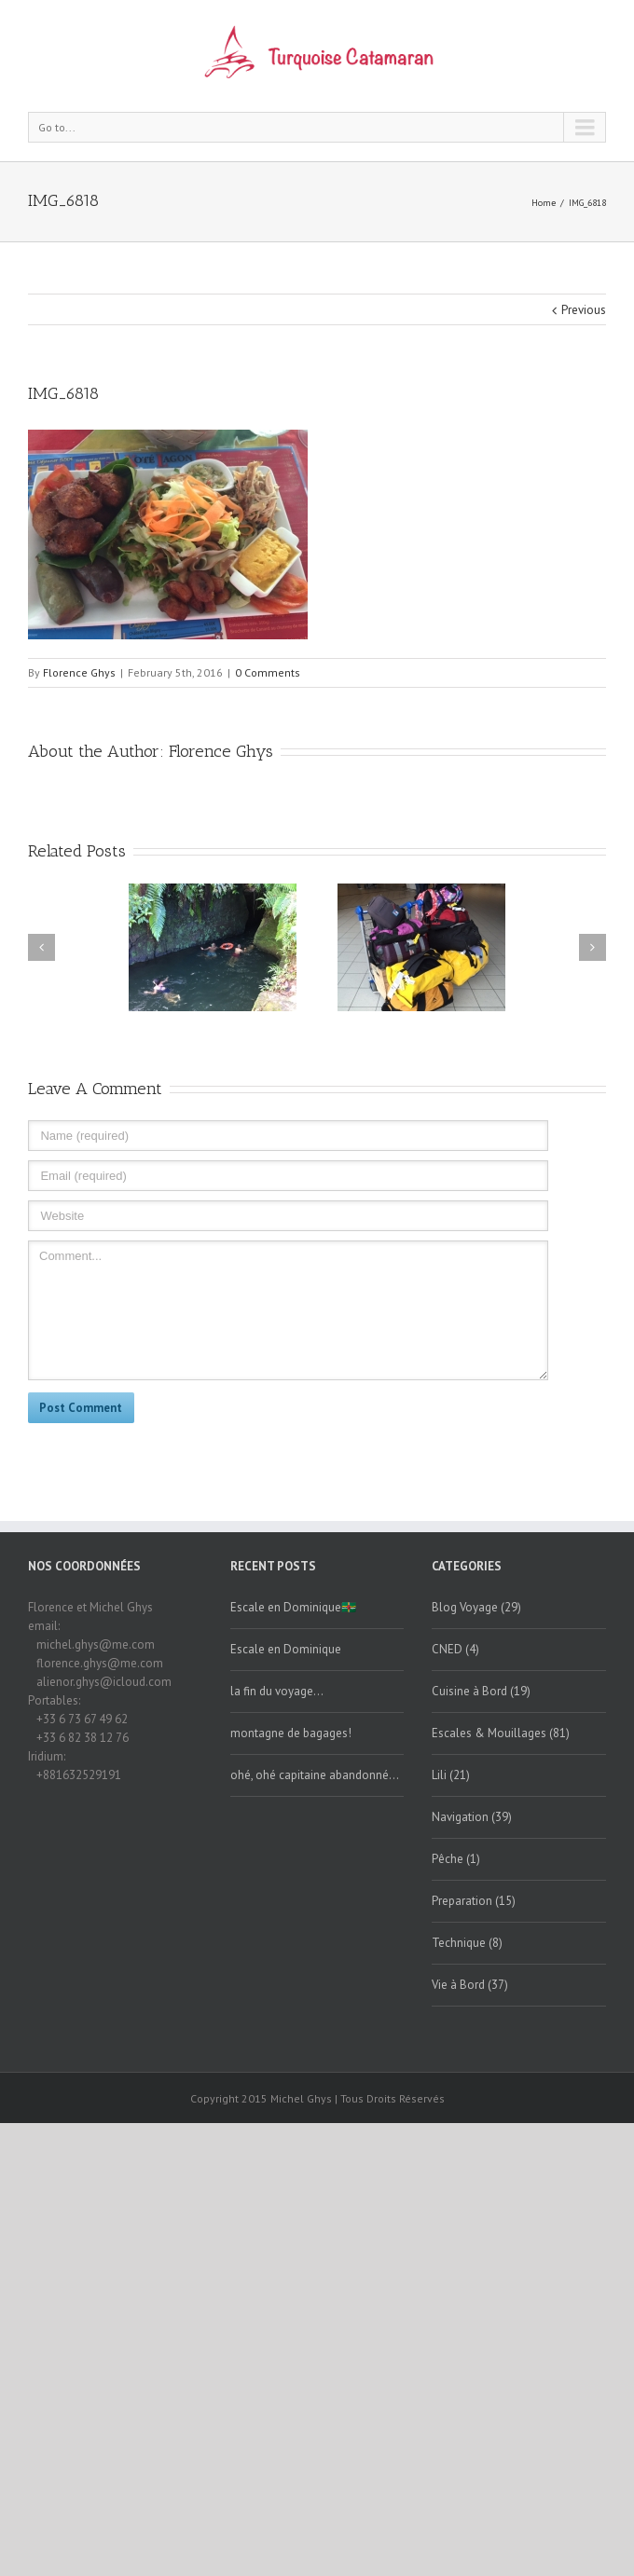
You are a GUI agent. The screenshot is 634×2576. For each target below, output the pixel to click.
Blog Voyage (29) (476, 1607)
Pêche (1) (456, 1859)
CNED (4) (455, 1649)
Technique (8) (467, 1943)
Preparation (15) (474, 1901)
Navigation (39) (472, 1817)
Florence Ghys (79, 672)
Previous (583, 310)
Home (543, 203)
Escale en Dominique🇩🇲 (293, 1607)
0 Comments (267, 672)
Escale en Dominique (285, 1649)
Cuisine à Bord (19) (481, 1691)
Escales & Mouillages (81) (501, 1733)
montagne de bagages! (290, 1733)
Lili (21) (451, 1775)
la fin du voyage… (277, 1691)
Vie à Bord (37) (470, 1985)
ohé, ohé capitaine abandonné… (314, 1775)
